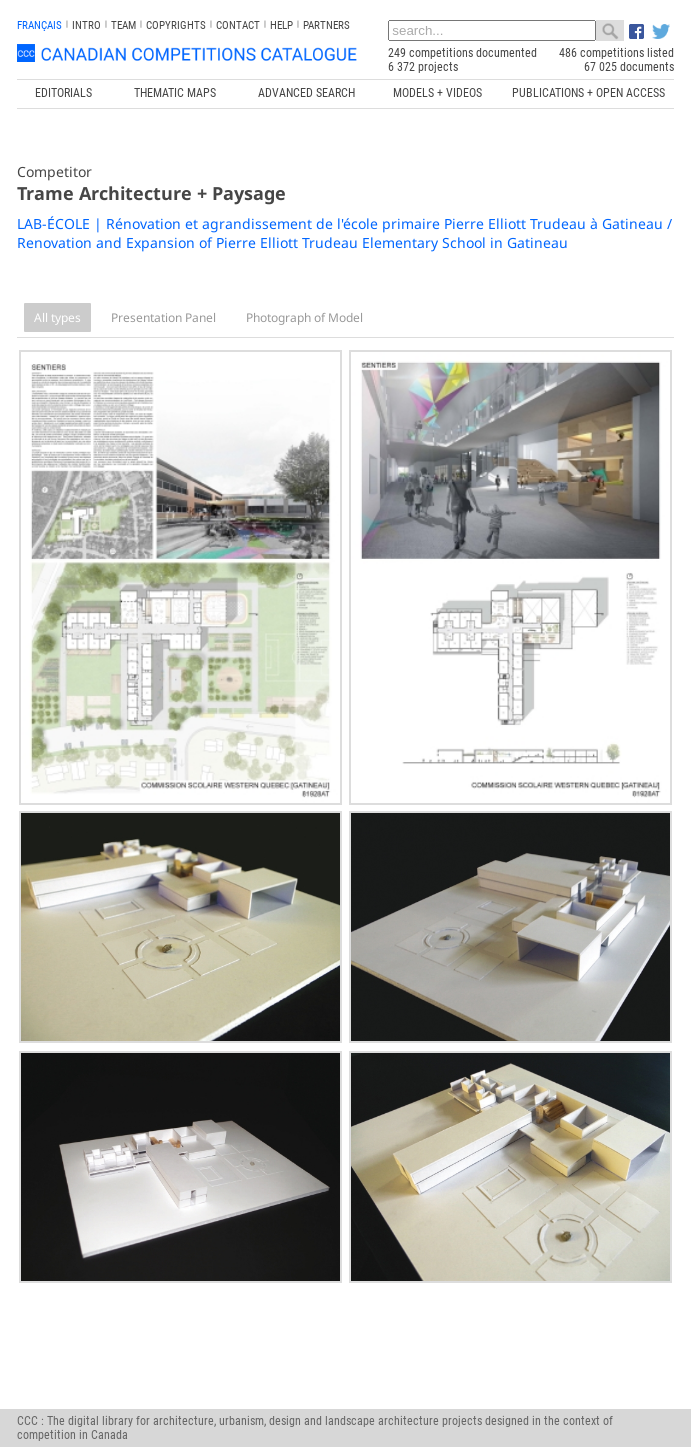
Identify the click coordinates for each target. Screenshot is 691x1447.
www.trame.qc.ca (289, 1385)
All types (57, 317)
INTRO (86, 25)
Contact (238, 25)
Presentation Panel (163, 317)
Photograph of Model (304, 317)
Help (281, 25)
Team (123, 25)
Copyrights (176, 25)
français (39, 25)
